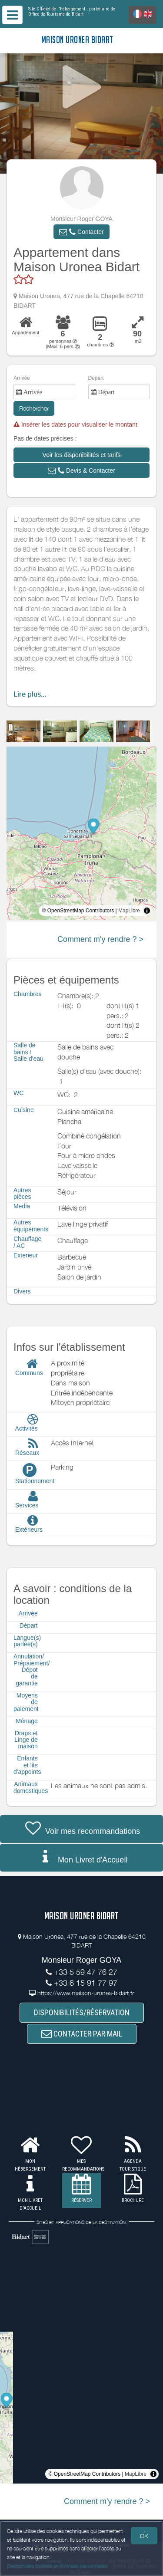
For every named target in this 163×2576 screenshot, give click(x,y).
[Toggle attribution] (147, 910)
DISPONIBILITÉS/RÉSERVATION (82, 2012)
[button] (81, 231)
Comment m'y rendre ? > (100, 939)
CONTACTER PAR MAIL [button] (81, 2033)
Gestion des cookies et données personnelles (57, 2566)
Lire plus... (29, 694)
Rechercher (34, 408)
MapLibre (129, 911)
